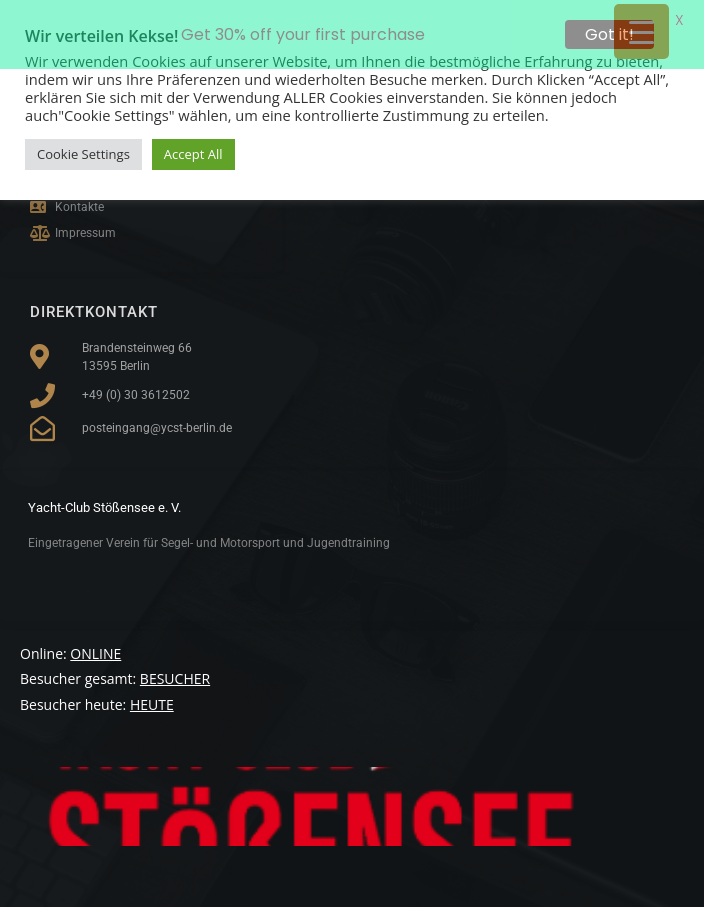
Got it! (609, 34)
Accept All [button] (193, 154)
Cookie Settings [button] (83, 154)
